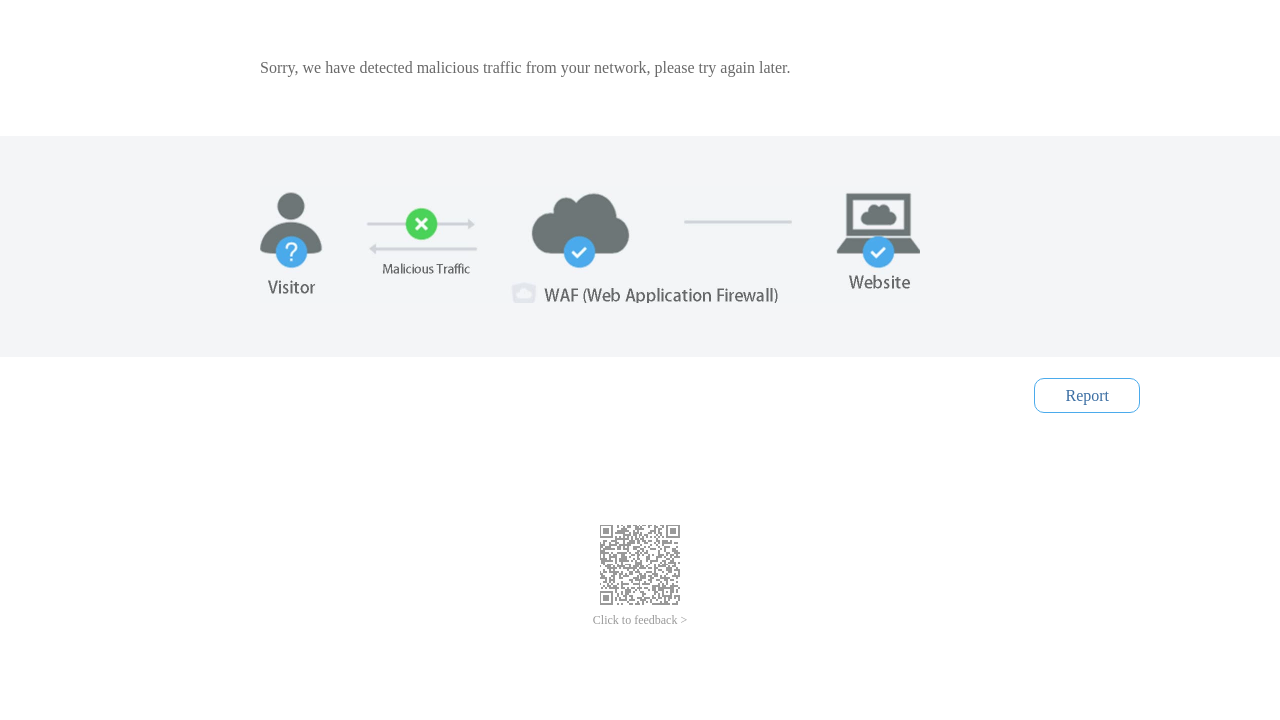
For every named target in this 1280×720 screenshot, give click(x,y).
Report (1087, 395)
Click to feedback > (640, 620)
